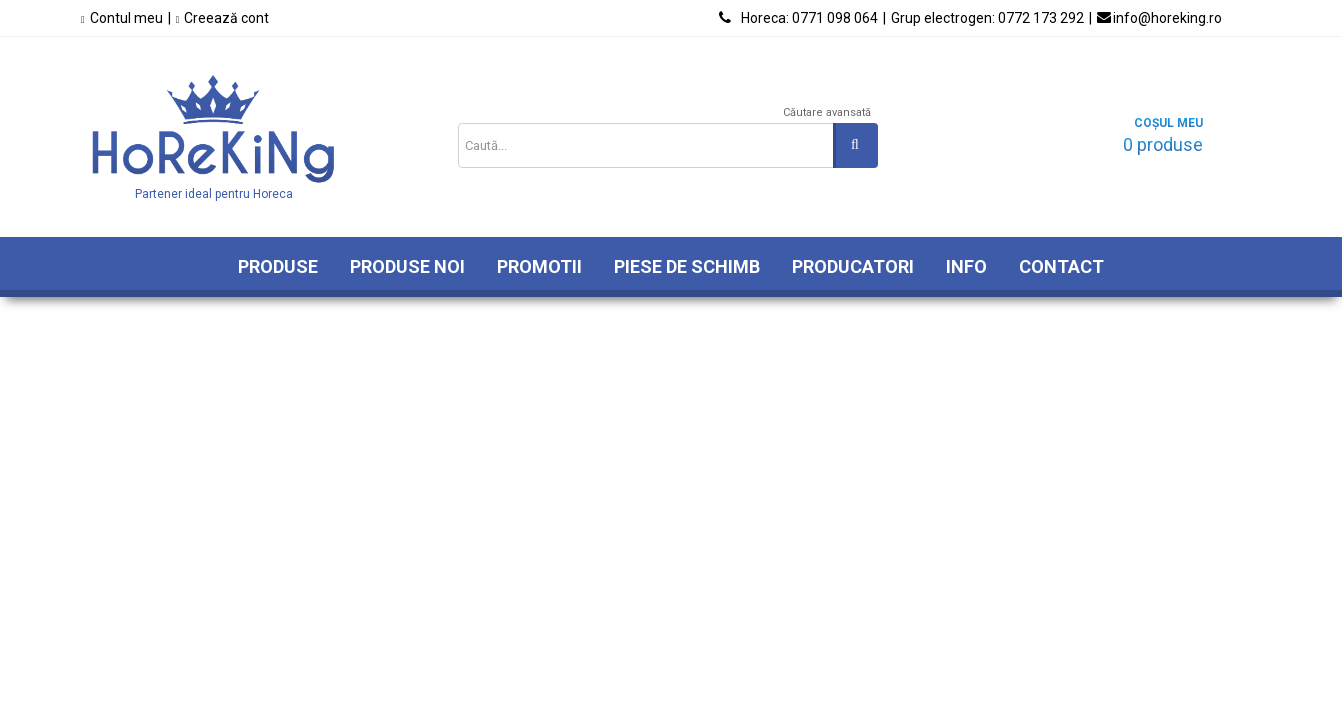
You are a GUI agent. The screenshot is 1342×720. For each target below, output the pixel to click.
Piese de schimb (687, 266)
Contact (1061, 266)
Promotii (539, 266)
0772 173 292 (987, 18)
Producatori (853, 266)
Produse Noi (407, 266)
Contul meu (126, 18)
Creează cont (226, 18)
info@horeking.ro (1167, 18)
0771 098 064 (809, 18)
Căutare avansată (827, 112)
